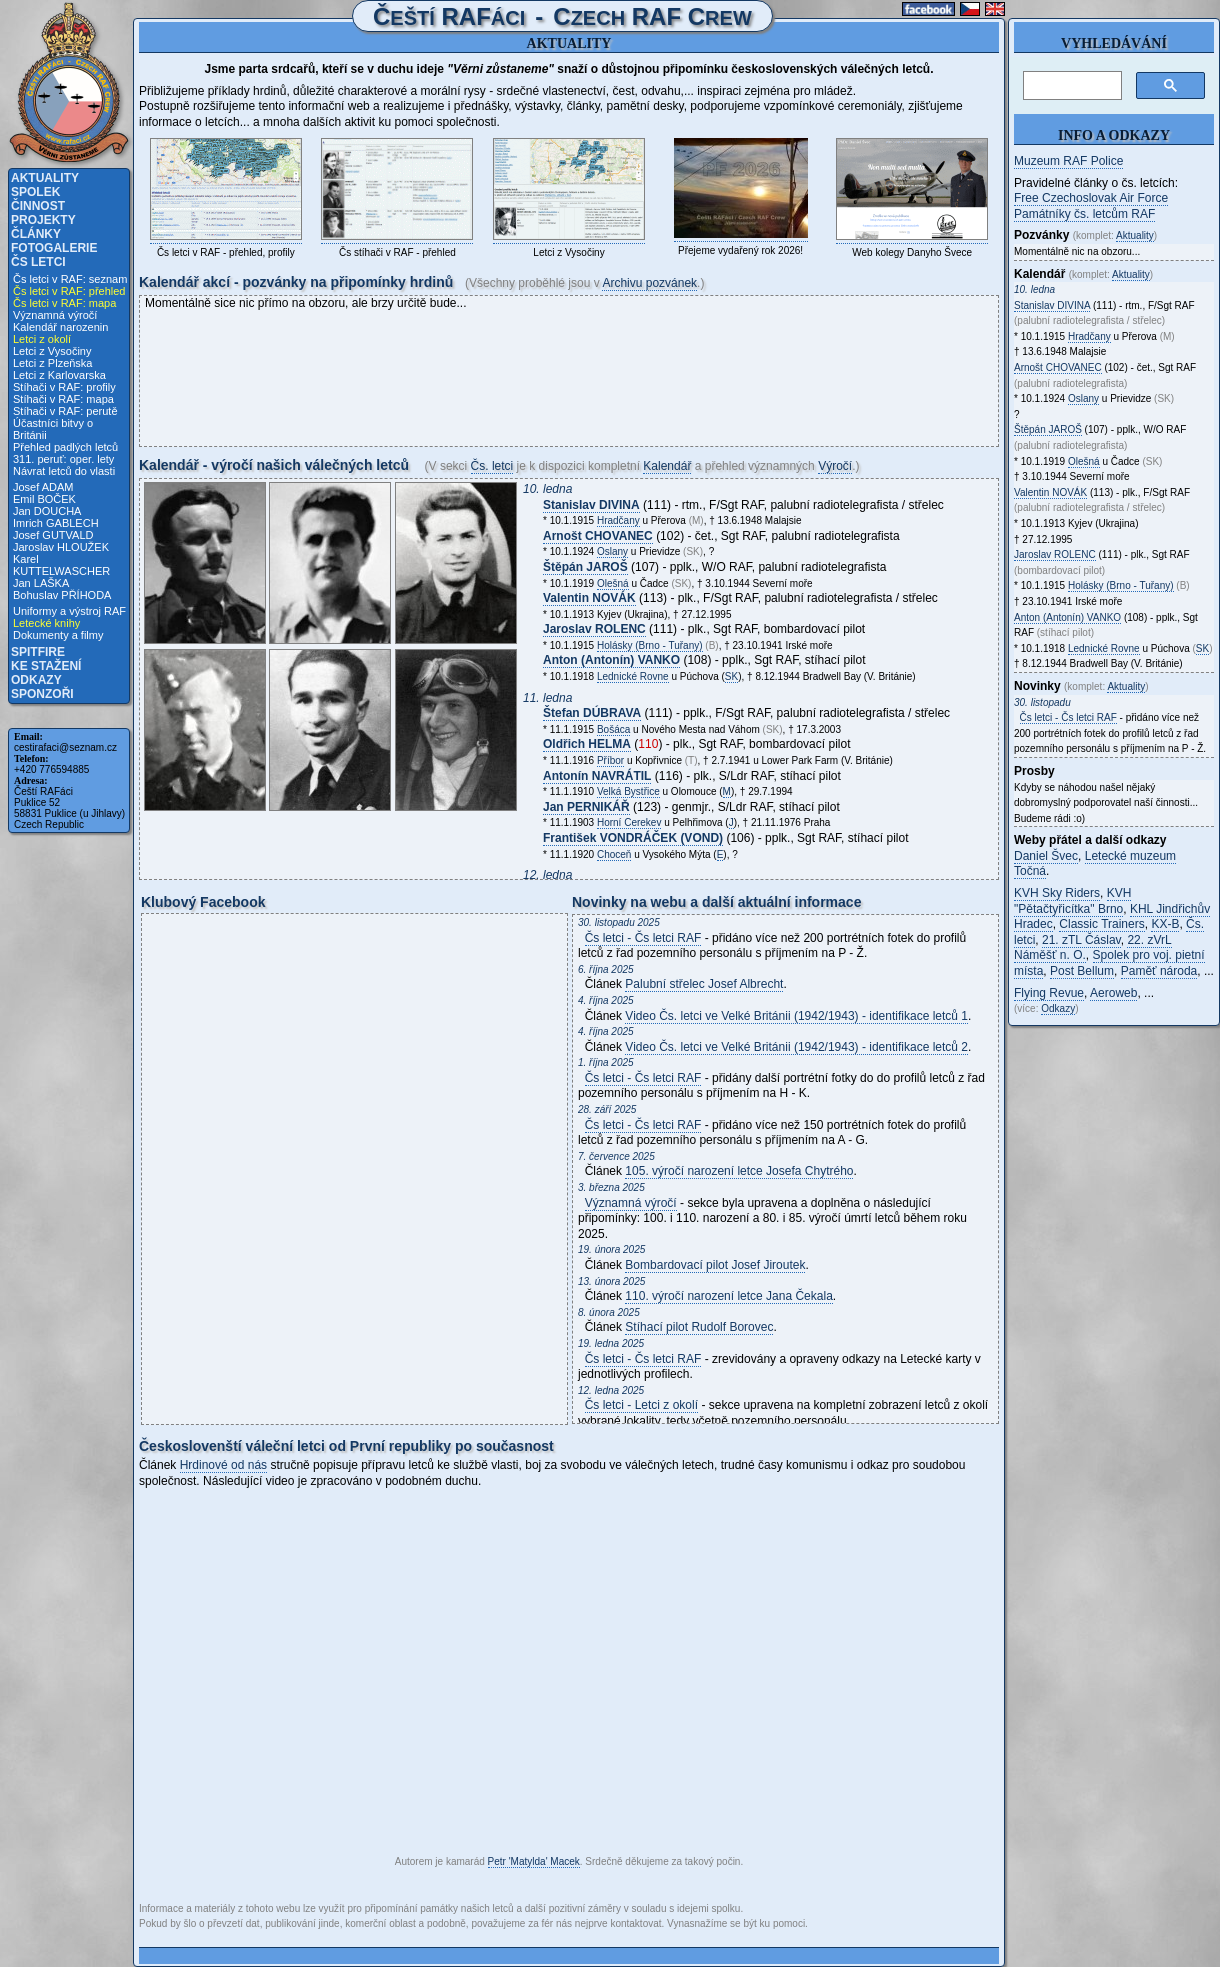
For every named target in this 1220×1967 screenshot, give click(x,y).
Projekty (43, 220)
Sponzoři (42, 694)
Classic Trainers (1101, 924)
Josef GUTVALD (53, 535)
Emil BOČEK (44, 499)
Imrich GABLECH (56, 523)
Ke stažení (46, 666)
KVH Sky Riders (1057, 893)
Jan (586, 807)
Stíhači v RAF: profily (64, 387)
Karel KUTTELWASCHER (61, 565)
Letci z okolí (42, 339)
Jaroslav (594, 629)
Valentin (589, 598)
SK (731, 676)
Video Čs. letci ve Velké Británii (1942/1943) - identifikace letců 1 (796, 1016)
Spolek (35, 192)
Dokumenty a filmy (58, 635)
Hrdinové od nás (223, 1465)
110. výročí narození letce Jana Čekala (728, 1296)
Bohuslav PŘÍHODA (62, 595)
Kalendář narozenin (60, 327)
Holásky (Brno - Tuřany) (650, 645)
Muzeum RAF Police (1068, 161)
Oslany (612, 551)
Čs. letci (492, 466)
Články (36, 234)
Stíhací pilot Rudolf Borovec (699, 1327)
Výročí (835, 466)
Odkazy (36, 680)
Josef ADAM (43, 487)
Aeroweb (1113, 993)
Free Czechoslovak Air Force (1091, 198)
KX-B (1165, 924)
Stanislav (591, 505)
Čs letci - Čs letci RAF (643, 938)
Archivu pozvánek (649, 283)
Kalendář (667, 466)
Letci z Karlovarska (59, 375)
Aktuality (45, 178)
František (633, 838)
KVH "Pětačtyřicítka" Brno (1072, 901)
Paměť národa (1159, 971)
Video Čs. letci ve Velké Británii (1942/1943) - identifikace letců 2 (796, 1047)
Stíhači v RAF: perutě (65, 411)
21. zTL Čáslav (1081, 940)
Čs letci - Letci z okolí (641, 1405)
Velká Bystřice (628, 791)
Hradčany (618, 520)
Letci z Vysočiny (52, 351)
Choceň (614, 854)
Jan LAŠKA (41, 583)
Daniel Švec (1046, 856)
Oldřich (587, 744)
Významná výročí (55, 315)
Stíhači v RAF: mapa (63, 399)
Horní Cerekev (629, 822)
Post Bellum (1082, 971)
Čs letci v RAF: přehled (69, 291)
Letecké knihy (46, 623)
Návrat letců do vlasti (64, 471)
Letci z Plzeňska (52, 363)
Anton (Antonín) (611, 660)
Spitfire (38, 652)
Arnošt (598, 536)
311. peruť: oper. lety (63, 459)
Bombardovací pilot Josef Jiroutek (715, 1265)
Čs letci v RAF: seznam (70, 279)
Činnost (38, 206)
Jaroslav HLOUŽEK (61, 547)
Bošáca (613, 729)
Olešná (613, 583)
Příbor (610, 760)
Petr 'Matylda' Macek (534, 1861)
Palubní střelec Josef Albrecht (704, 984)
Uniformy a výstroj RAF (69, 611)
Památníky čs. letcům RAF (1084, 214)
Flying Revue (1049, 993)
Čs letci (38, 262)
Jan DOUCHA (47, 511)
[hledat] (1070, 86)
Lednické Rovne (633, 676)
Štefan (592, 713)
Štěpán (585, 567)
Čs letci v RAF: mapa (64, 303)
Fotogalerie (54, 248)
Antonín (597, 776)
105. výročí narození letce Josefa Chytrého (739, 1171)
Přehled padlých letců (65, 447)
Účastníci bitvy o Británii (53, 429)
